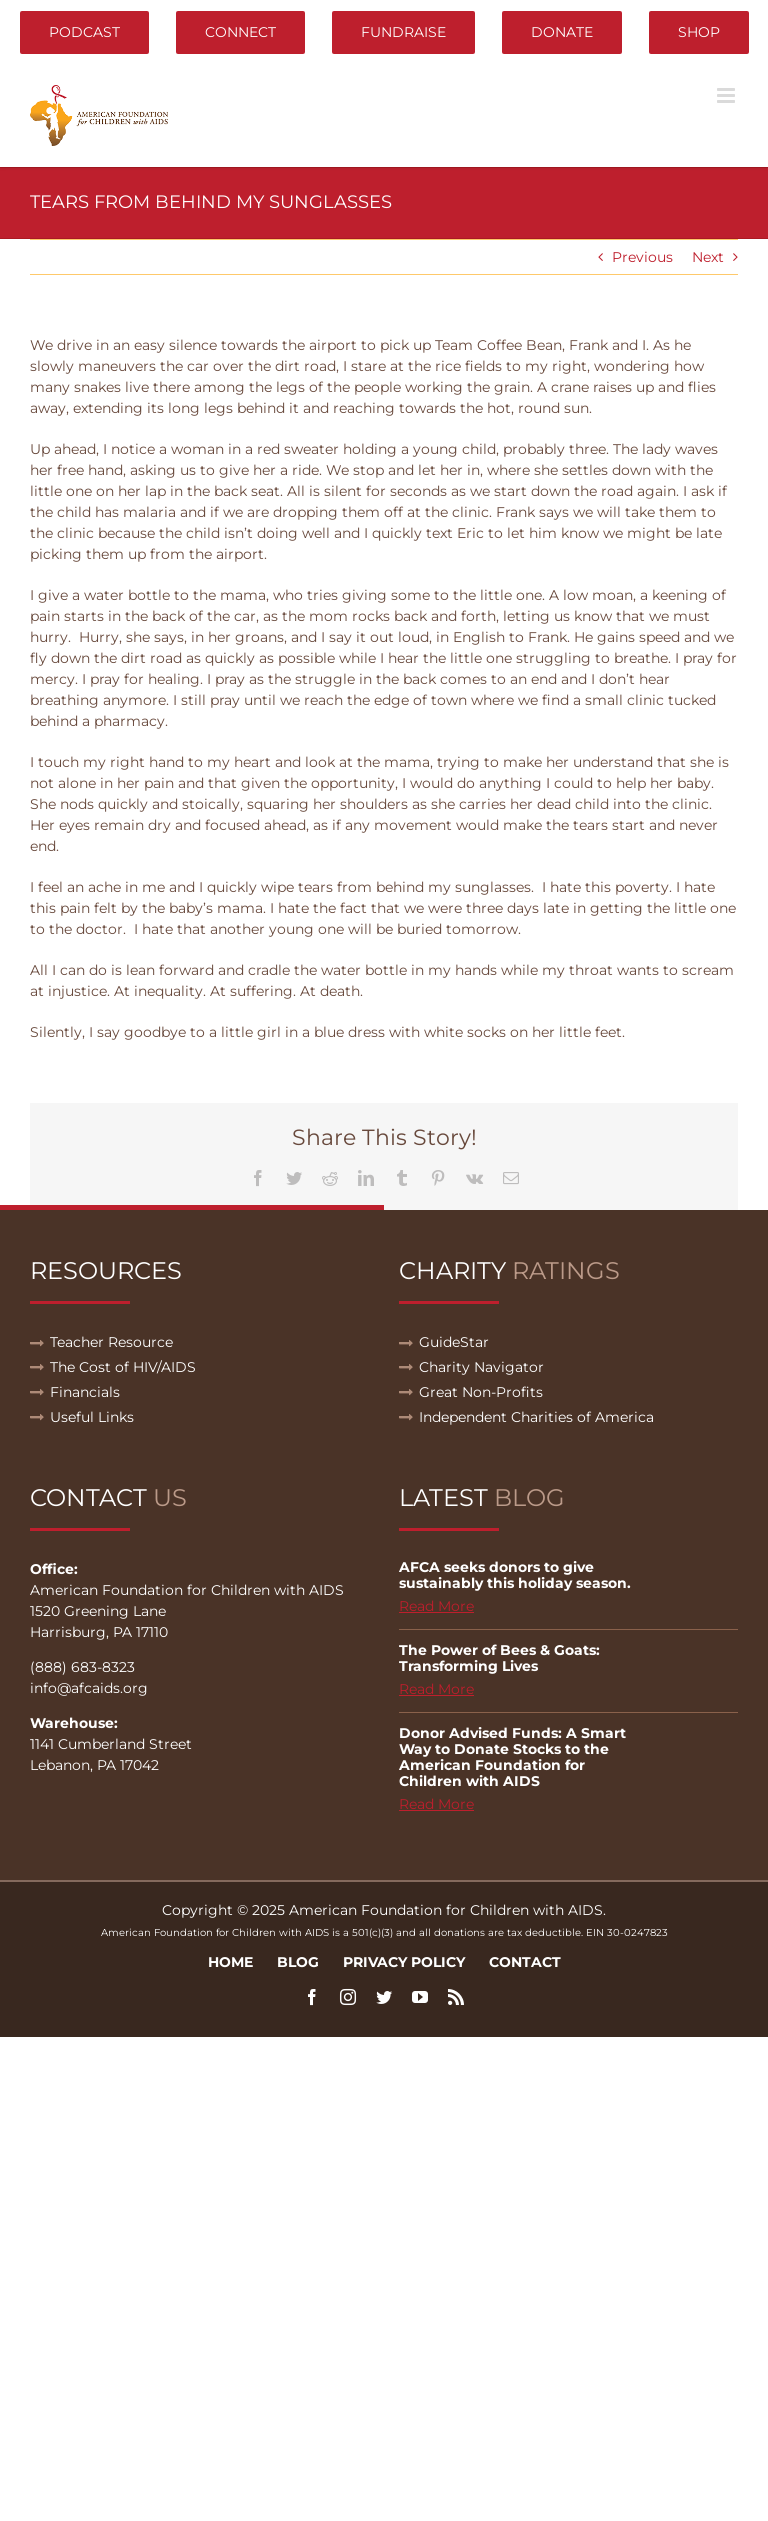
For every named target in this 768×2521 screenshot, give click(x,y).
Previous (642, 257)
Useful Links (92, 1417)
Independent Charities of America (536, 1417)
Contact (525, 1962)
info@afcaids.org (89, 1688)
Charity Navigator (481, 1367)
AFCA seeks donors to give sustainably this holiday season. (515, 1575)
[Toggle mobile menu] (727, 95)
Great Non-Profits (481, 1392)
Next (708, 257)
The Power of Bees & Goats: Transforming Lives (499, 1658)
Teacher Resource (111, 1342)
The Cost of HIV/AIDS (123, 1367)
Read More (436, 1606)
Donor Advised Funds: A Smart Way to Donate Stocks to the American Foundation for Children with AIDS (512, 1757)
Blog (298, 1962)
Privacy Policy (404, 1962)
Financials (85, 1392)
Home (230, 1962)
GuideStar (454, 1342)
